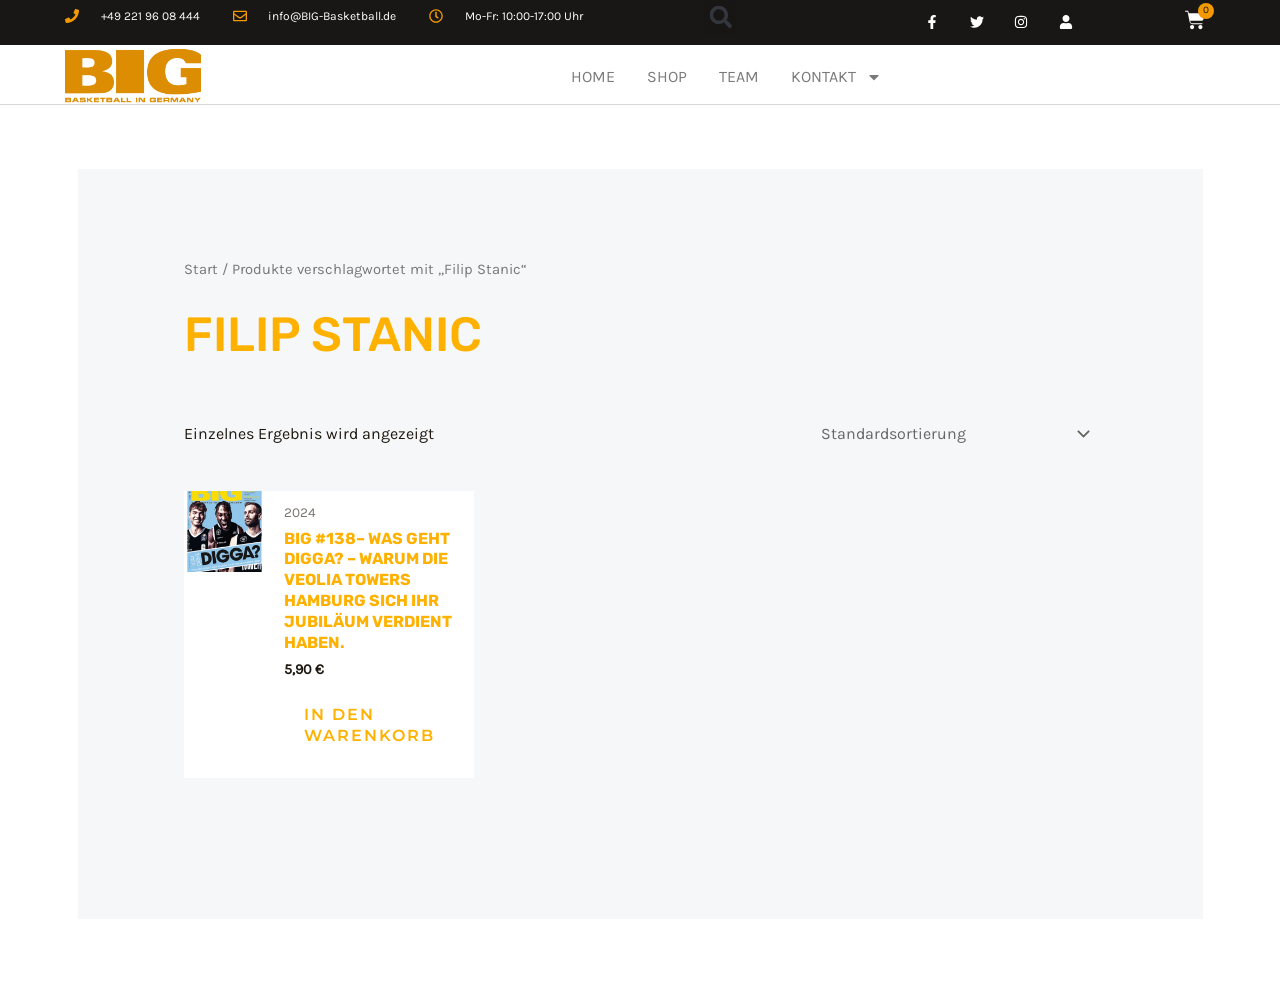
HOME (593, 76)
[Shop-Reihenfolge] (952, 433)
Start (201, 269)
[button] (720, 17)
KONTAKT (836, 77)
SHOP (667, 76)
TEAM (739, 76)
